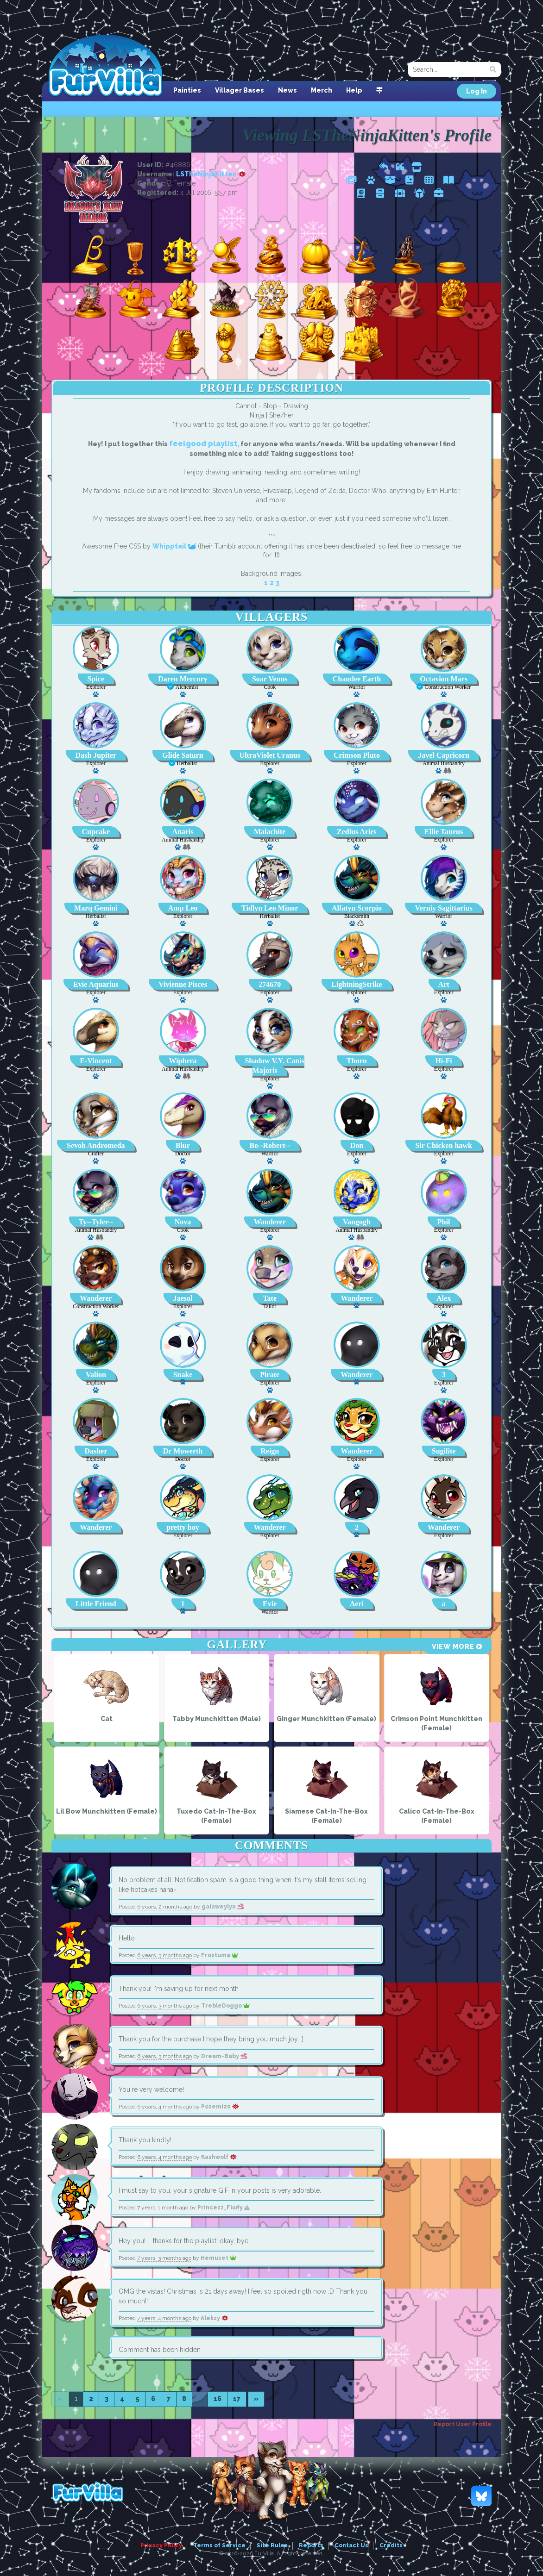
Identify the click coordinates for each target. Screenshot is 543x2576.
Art (443, 984)
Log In (476, 91)
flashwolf (219, 2157)
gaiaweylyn (223, 1906)
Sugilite (444, 1451)
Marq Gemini (95, 908)
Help (354, 90)
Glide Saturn (182, 755)
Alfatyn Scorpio (357, 908)
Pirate (269, 1374)
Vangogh (357, 1222)
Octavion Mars (443, 679)
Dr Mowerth (182, 1451)
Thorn (357, 1061)
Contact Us (351, 2545)
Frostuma (219, 1955)
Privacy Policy (161, 2545)
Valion (96, 1374)
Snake (183, 1374)
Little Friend (96, 1604)
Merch (321, 90)
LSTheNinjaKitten (211, 174)
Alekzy (214, 2318)
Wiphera (182, 1061)
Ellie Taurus (443, 832)
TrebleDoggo (225, 2005)
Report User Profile (462, 2424)
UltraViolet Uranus (270, 755)
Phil (443, 1222)
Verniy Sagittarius (443, 908)
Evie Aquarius (95, 984)
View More (457, 1646)
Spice (96, 679)
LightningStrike (356, 984)
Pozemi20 (220, 2106)
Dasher (95, 1451)
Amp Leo (183, 908)
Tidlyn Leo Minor (269, 908)
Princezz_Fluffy (223, 2207)
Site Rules (272, 2545)
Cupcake (96, 832)
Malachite (269, 832)
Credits (391, 2545)
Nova (183, 1222)
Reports (311, 2545)
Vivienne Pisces (182, 984)
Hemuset (218, 2258)
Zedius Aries (357, 832)
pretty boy (182, 1527)
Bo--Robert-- (269, 1145)
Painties (187, 90)
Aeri (357, 1604)
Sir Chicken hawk (443, 1145)
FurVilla (105, 66)
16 (217, 2398)
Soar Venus (270, 679)
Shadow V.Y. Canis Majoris (274, 1065)
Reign (269, 1451)
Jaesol (183, 1298)
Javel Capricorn (443, 755)
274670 (270, 984)
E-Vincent (96, 1061)
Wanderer (270, 1222)
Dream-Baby (224, 2056)
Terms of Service (219, 2545)
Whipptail (174, 546)
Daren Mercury (182, 679)
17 (236, 2398)
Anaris (182, 832)
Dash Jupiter (96, 755)
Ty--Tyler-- (96, 1222)
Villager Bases (239, 90)
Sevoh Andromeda (96, 1145)
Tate (270, 1298)
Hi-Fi (443, 1061)
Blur (183, 1145)
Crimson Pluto (357, 755)
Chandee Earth (357, 679)
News (287, 90)
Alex (443, 1298)
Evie (270, 1604)
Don (356, 1145)
